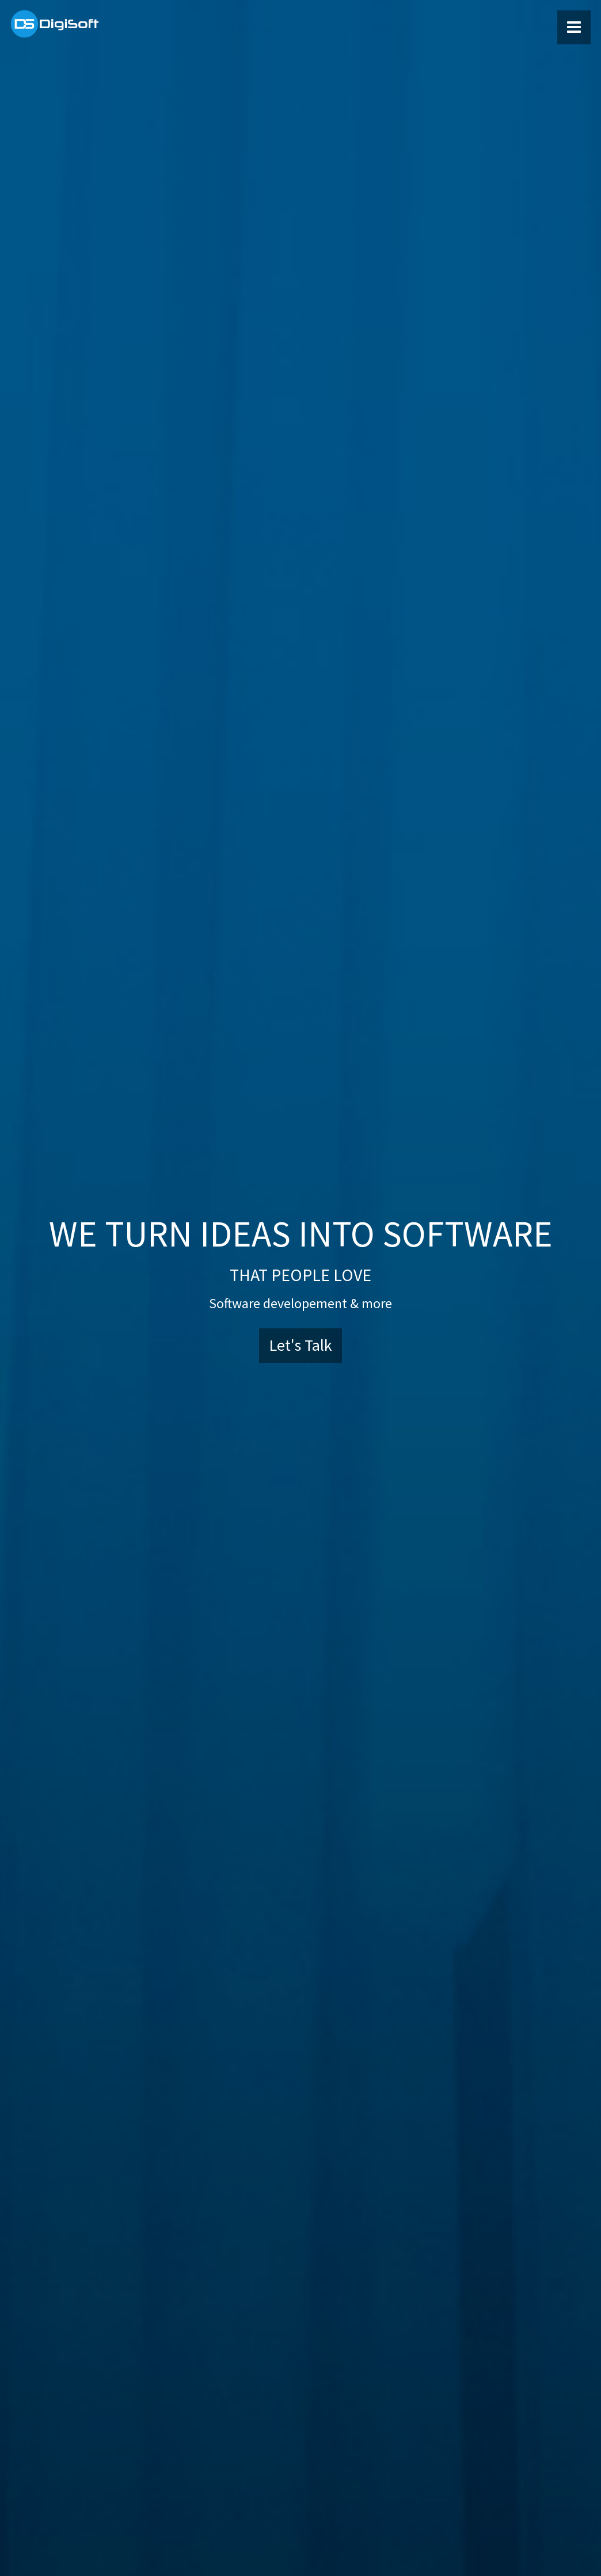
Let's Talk (300, 1345)
